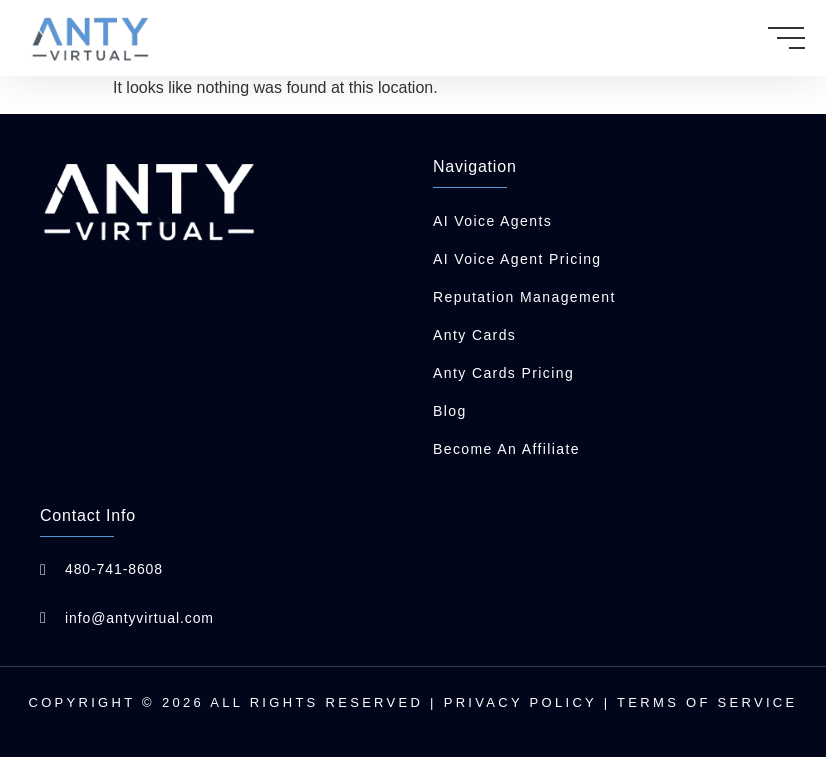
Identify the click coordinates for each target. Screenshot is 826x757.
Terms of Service (707, 702)
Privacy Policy (520, 702)
